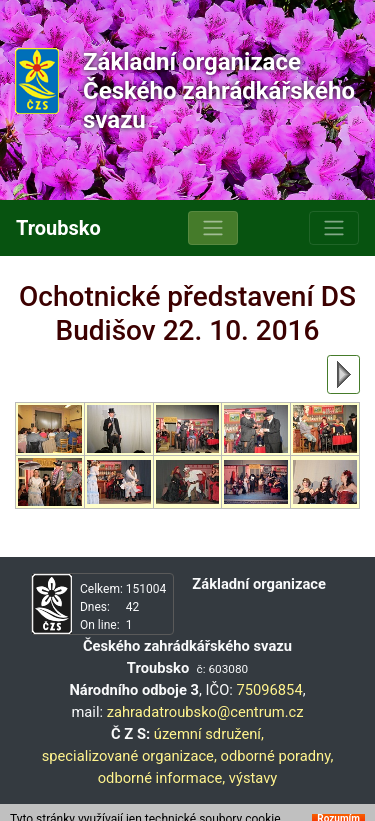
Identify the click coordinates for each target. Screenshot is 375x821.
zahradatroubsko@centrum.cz (205, 712)
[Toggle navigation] (213, 228)
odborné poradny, (276, 756)
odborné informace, (161, 778)
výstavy (253, 778)
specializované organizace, (129, 756)
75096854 (269, 690)
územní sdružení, (209, 734)
